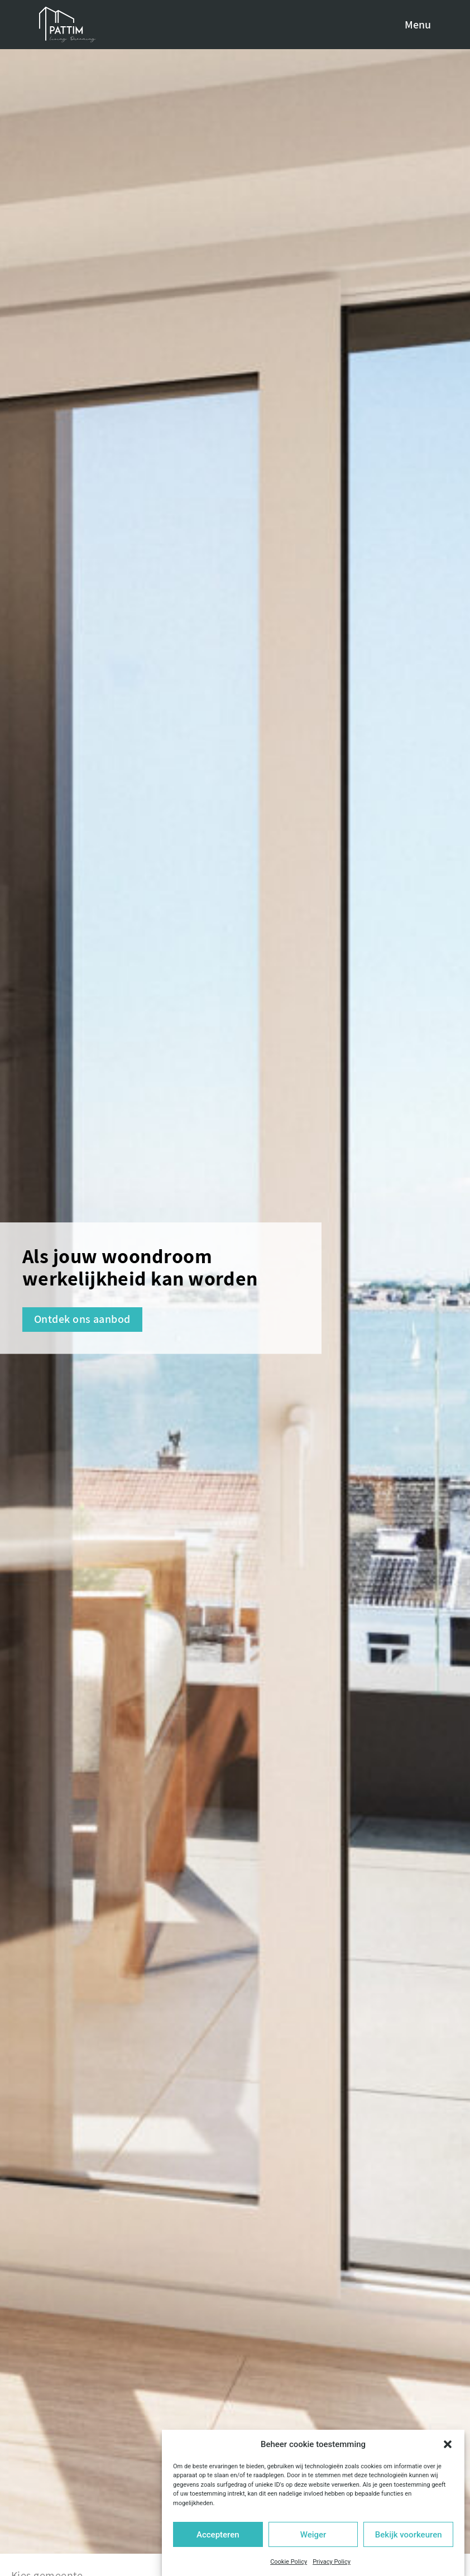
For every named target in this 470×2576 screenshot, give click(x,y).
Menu (418, 24)
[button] (447, 2444)
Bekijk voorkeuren (408, 2535)
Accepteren (217, 2535)
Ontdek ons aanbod (82, 1319)
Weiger (313, 2535)
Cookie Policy (288, 2561)
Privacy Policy (332, 2561)
